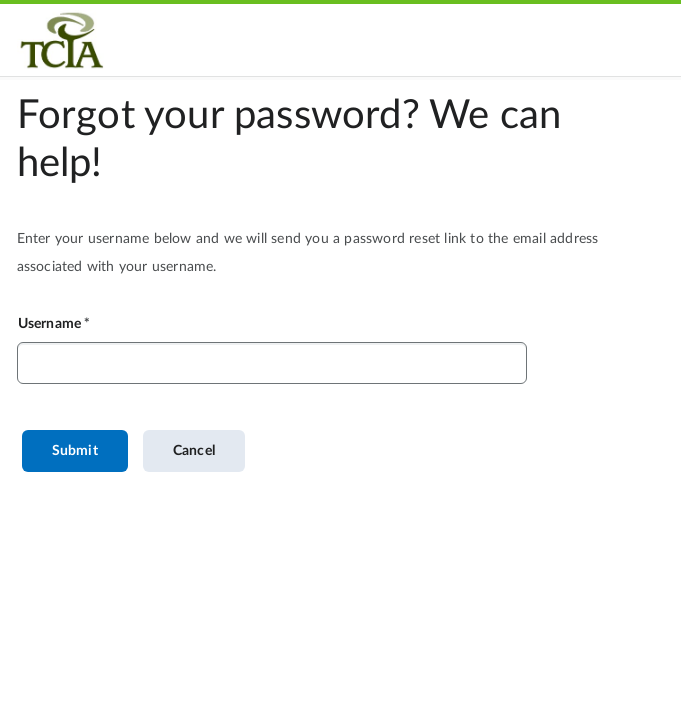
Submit (75, 451)
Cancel (194, 451)
